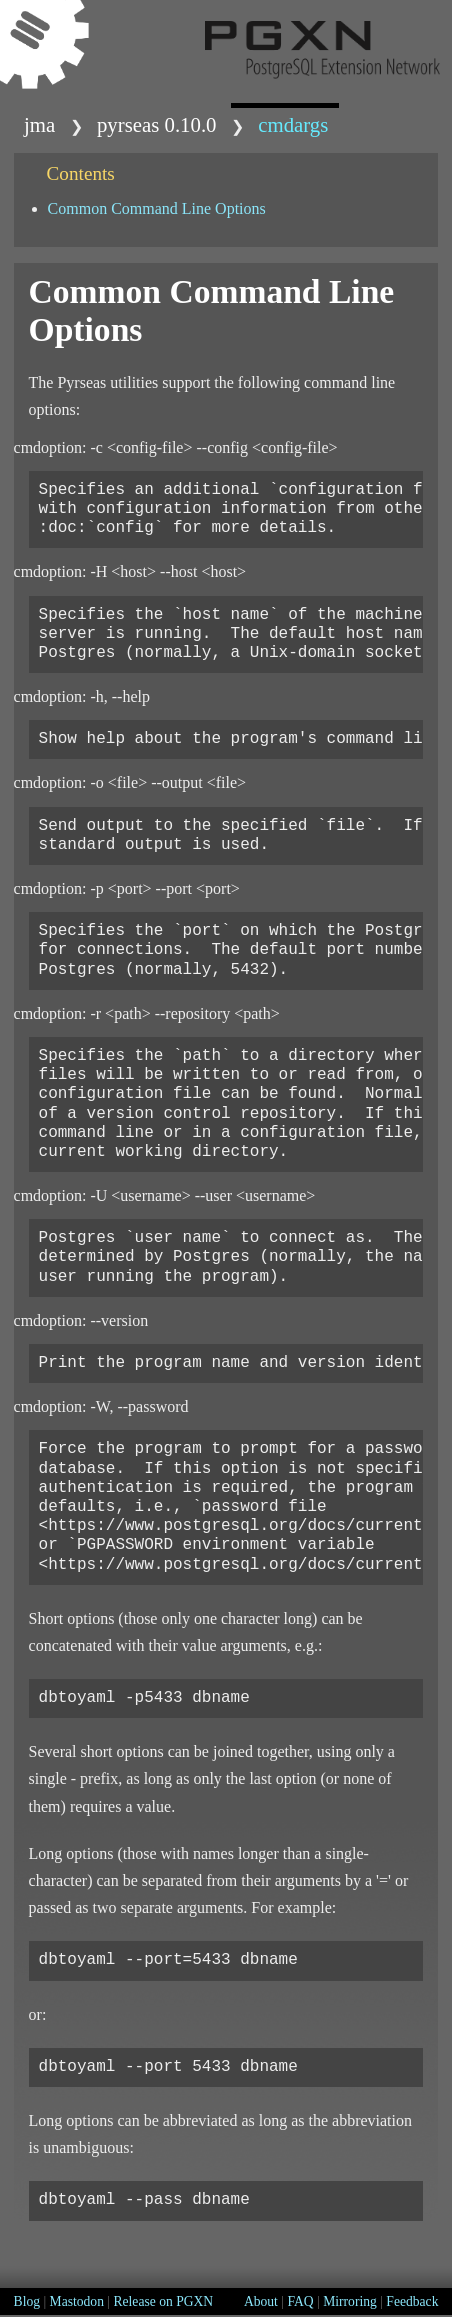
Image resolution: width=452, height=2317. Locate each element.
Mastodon (77, 2301)
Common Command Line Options (157, 208)
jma (39, 124)
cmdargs (293, 124)
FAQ (300, 2301)
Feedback (412, 2301)
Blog (27, 2301)
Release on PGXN (163, 2301)
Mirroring (350, 2301)
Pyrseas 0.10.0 (157, 124)
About (261, 2301)
